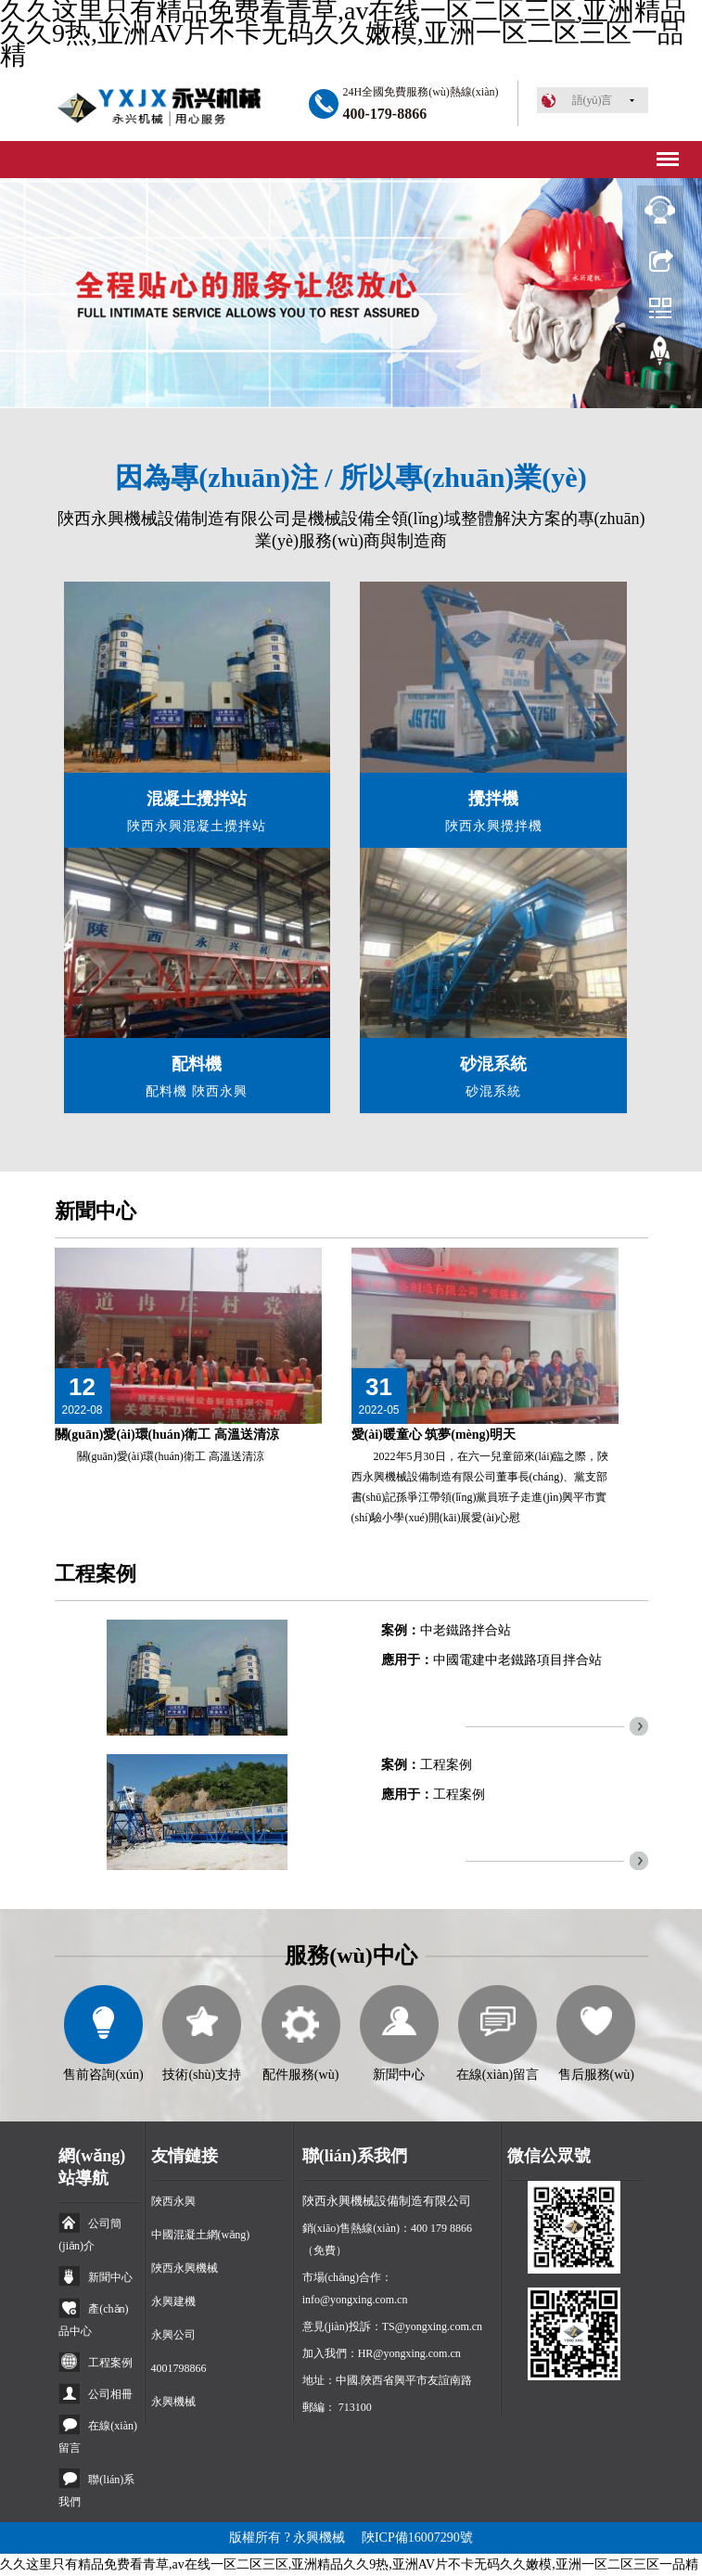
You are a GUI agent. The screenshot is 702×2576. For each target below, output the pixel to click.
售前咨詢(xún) (103, 2075)
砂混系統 (493, 1064)
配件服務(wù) (300, 2075)
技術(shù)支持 (201, 2075)
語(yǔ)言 (592, 100)
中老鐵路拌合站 (465, 1630)
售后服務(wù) (596, 2075)
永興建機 (173, 2301)
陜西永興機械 (184, 2268)
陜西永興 (173, 2201)
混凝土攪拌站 (197, 798)
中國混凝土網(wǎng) (200, 2234)
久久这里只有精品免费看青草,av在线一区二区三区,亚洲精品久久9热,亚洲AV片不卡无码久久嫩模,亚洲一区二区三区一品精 (349, 2564)
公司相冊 (110, 2394)
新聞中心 (95, 1211)
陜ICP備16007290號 (417, 2537)
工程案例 (446, 1765)
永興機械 (173, 2401)
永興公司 (173, 2334)
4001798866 (179, 2368)
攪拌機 (493, 798)
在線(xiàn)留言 (497, 2075)
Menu (665, 152)
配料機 (197, 1064)
